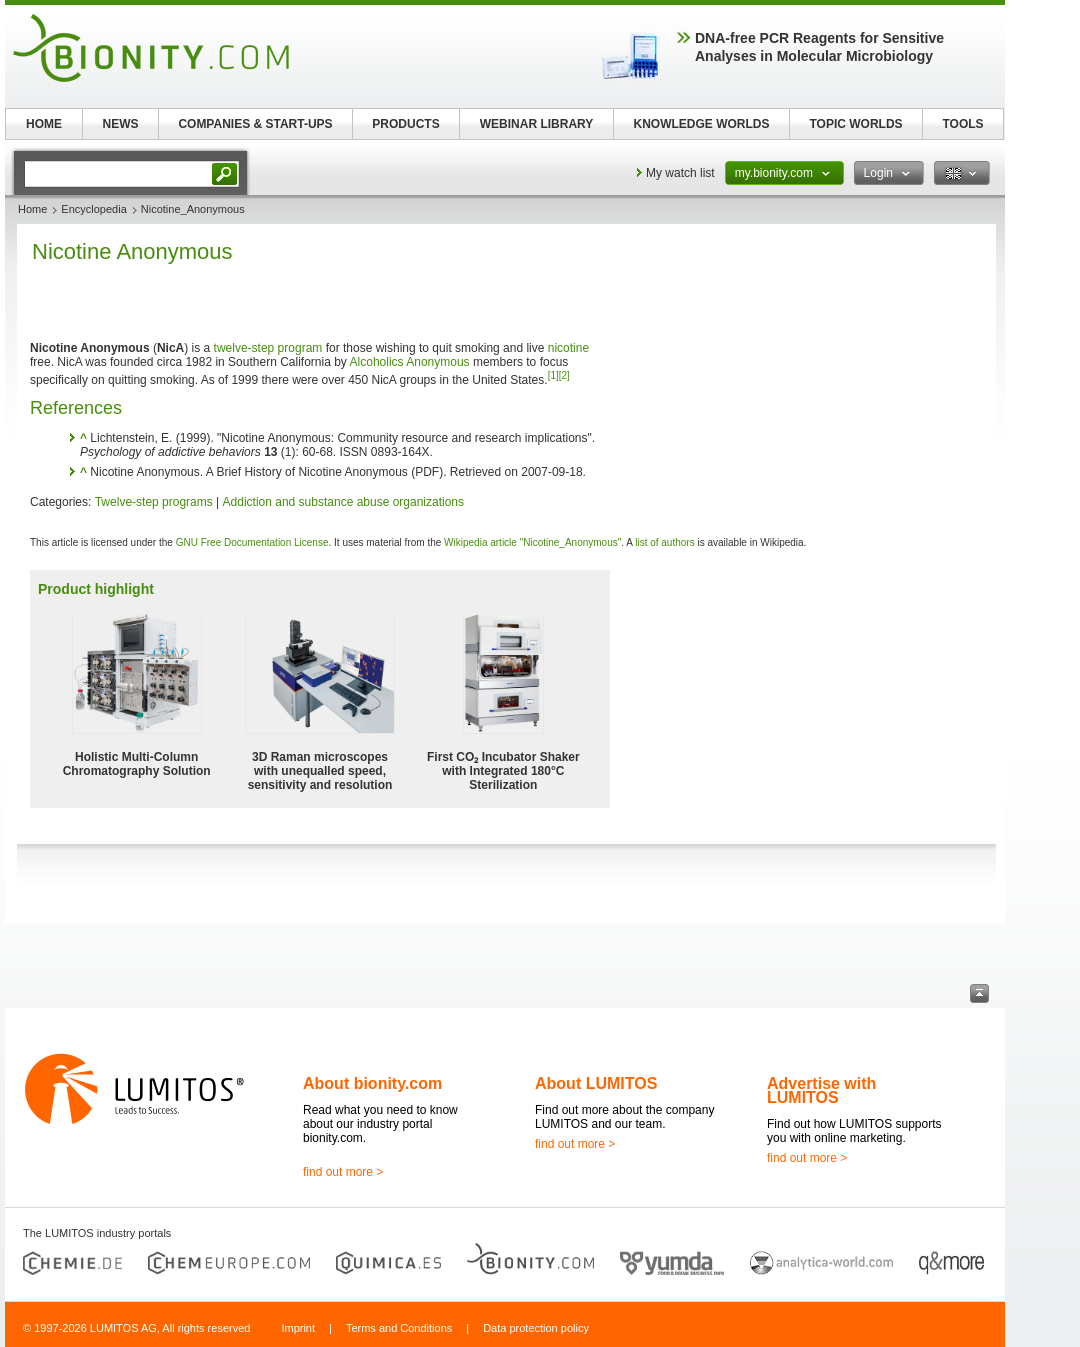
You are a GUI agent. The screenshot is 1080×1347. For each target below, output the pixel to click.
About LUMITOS (596, 1083)
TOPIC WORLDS (855, 124)
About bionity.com (372, 1083)
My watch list (680, 173)
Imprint (298, 1328)
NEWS (121, 124)
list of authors (664, 542)
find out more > (343, 1172)
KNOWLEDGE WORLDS (702, 124)
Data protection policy (536, 1328)
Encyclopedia (93, 209)
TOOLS (962, 124)
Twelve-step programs (154, 502)
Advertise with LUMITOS (821, 1090)
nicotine (568, 348)
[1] (553, 375)
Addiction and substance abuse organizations (344, 502)
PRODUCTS (405, 124)
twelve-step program (268, 348)
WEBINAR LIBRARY (537, 124)
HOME (44, 124)
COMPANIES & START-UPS (255, 124)
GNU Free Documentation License (252, 542)
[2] (564, 375)
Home (32, 209)
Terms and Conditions (399, 1328)
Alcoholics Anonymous (410, 362)
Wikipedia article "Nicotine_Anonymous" (532, 542)
